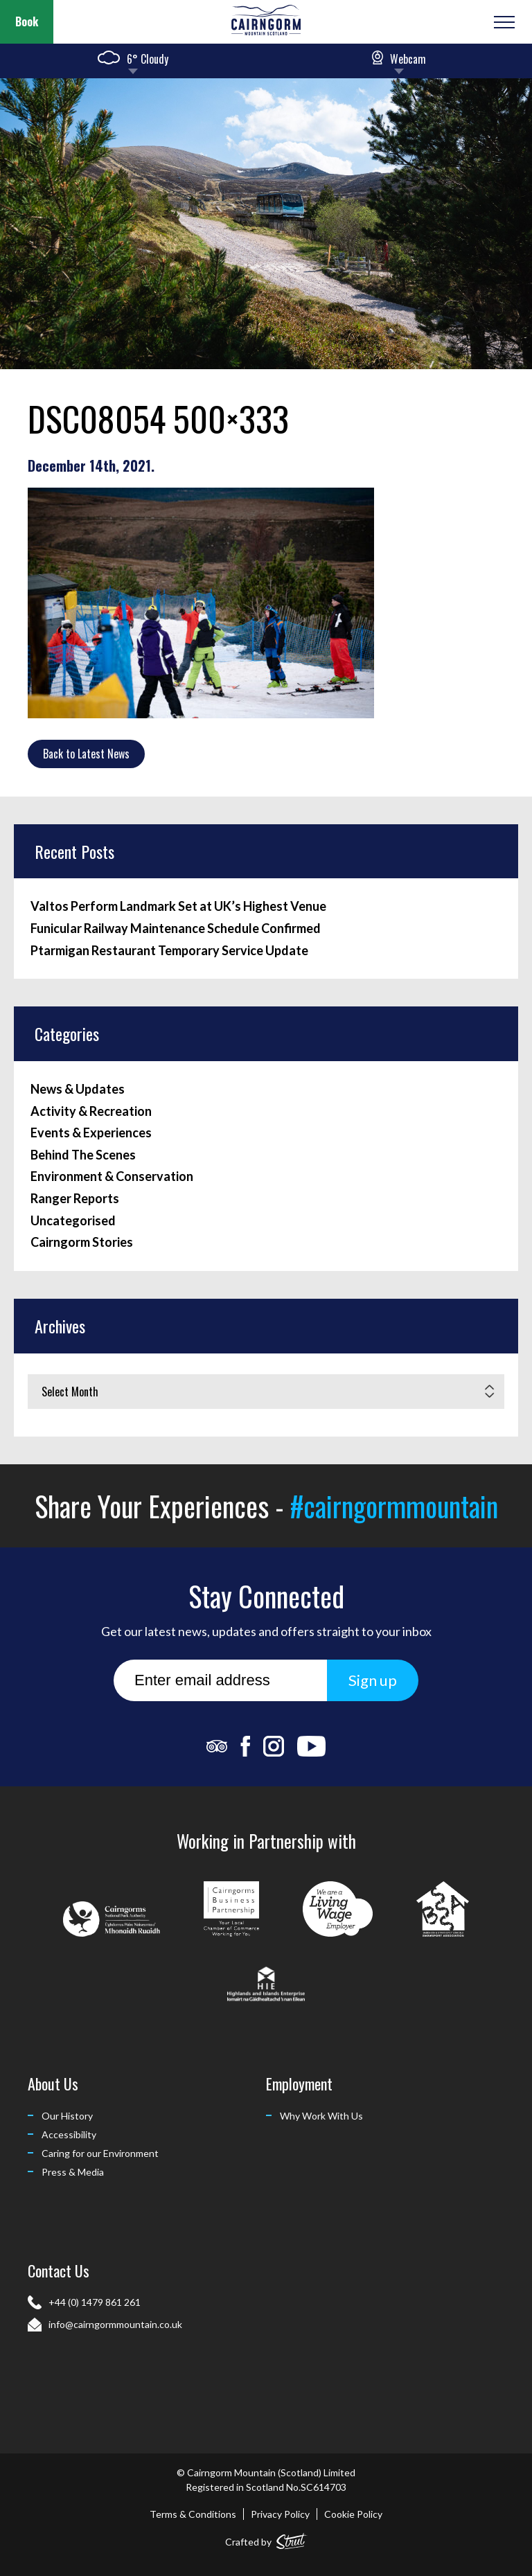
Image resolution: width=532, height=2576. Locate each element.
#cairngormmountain (394, 1506)
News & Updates (77, 1089)
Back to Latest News (86, 753)
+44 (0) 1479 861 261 (94, 2302)
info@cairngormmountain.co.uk (115, 2324)
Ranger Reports (74, 1198)
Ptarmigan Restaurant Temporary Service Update (169, 950)
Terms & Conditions (193, 2514)
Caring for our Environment (100, 2153)
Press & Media (73, 2172)
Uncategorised (73, 1221)
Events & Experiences (91, 1133)
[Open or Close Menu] (502, 22)
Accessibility (69, 2134)
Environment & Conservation (111, 1176)
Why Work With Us (321, 2116)
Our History (67, 2116)
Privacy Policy (280, 2514)
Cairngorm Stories (81, 1242)
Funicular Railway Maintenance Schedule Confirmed (175, 928)
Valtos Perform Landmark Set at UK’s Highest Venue (178, 906)
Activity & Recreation (91, 1111)
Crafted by (266, 2539)
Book (26, 21)
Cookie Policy (353, 2514)
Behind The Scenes (83, 1155)
